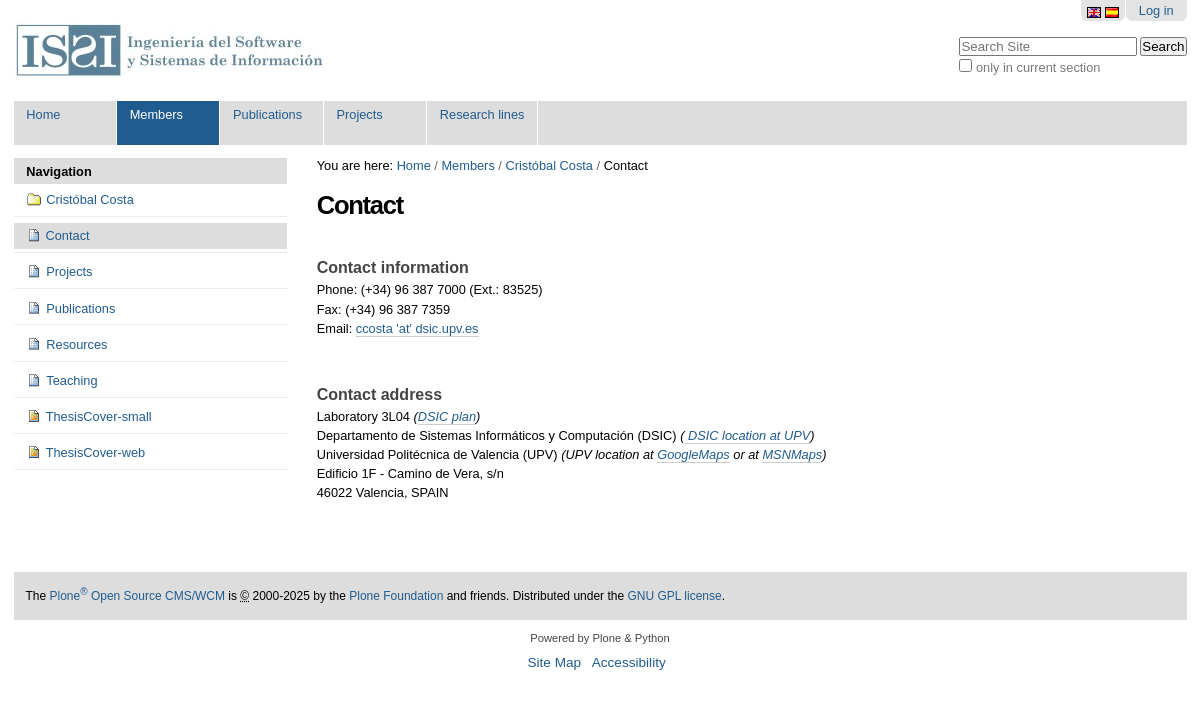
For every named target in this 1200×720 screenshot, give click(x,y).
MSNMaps (792, 454)
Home (43, 114)
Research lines (482, 114)
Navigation (58, 171)
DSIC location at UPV (747, 435)
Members (156, 114)
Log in (1156, 10)
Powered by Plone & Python (599, 638)
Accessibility (629, 662)
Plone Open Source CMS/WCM (137, 596)
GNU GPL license (674, 596)
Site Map (554, 662)
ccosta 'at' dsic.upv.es (417, 328)
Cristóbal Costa (548, 165)
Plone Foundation (396, 596)
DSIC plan (447, 416)
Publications (267, 114)
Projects (359, 114)
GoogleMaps (693, 454)
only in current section (1038, 67)
